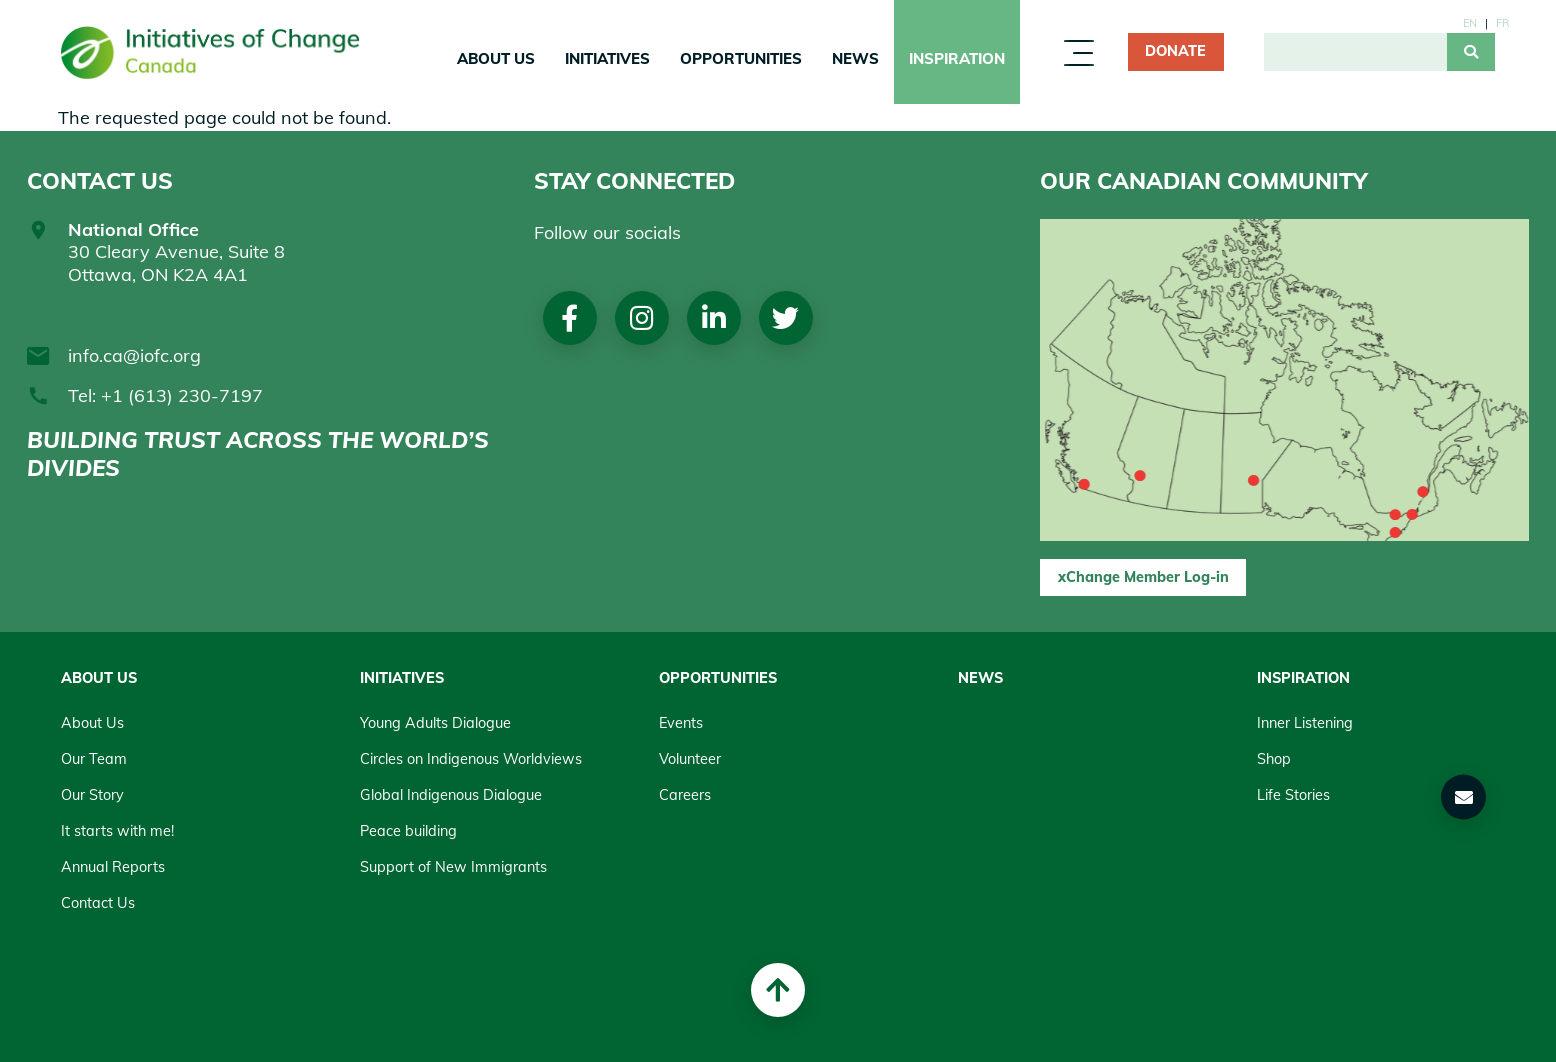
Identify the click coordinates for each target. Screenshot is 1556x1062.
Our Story (92, 795)
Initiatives (607, 58)
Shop (1274, 759)
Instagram (642, 317)
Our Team (94, 759)
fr (1502, 23)
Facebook (569, 317)
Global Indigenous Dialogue (451, 795)
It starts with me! (117, 831)
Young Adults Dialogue (435, 723)
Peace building (408, 831)
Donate (1175, 51)
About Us (496, 58)
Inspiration (957, 58)
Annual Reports (113, 867)
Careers (685, 795)
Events (681, 723)
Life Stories (1293, 795)
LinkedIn (714, 317)
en (1470, 23)
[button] (1464, 796)
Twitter (785, 317)
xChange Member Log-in (1143, 577)
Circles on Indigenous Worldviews (471, 759)
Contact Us (98, 903)
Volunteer (690, 759)
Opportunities (741, 58)
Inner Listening (1305, 723)
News (855, 58)
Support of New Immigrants (453, 867)
